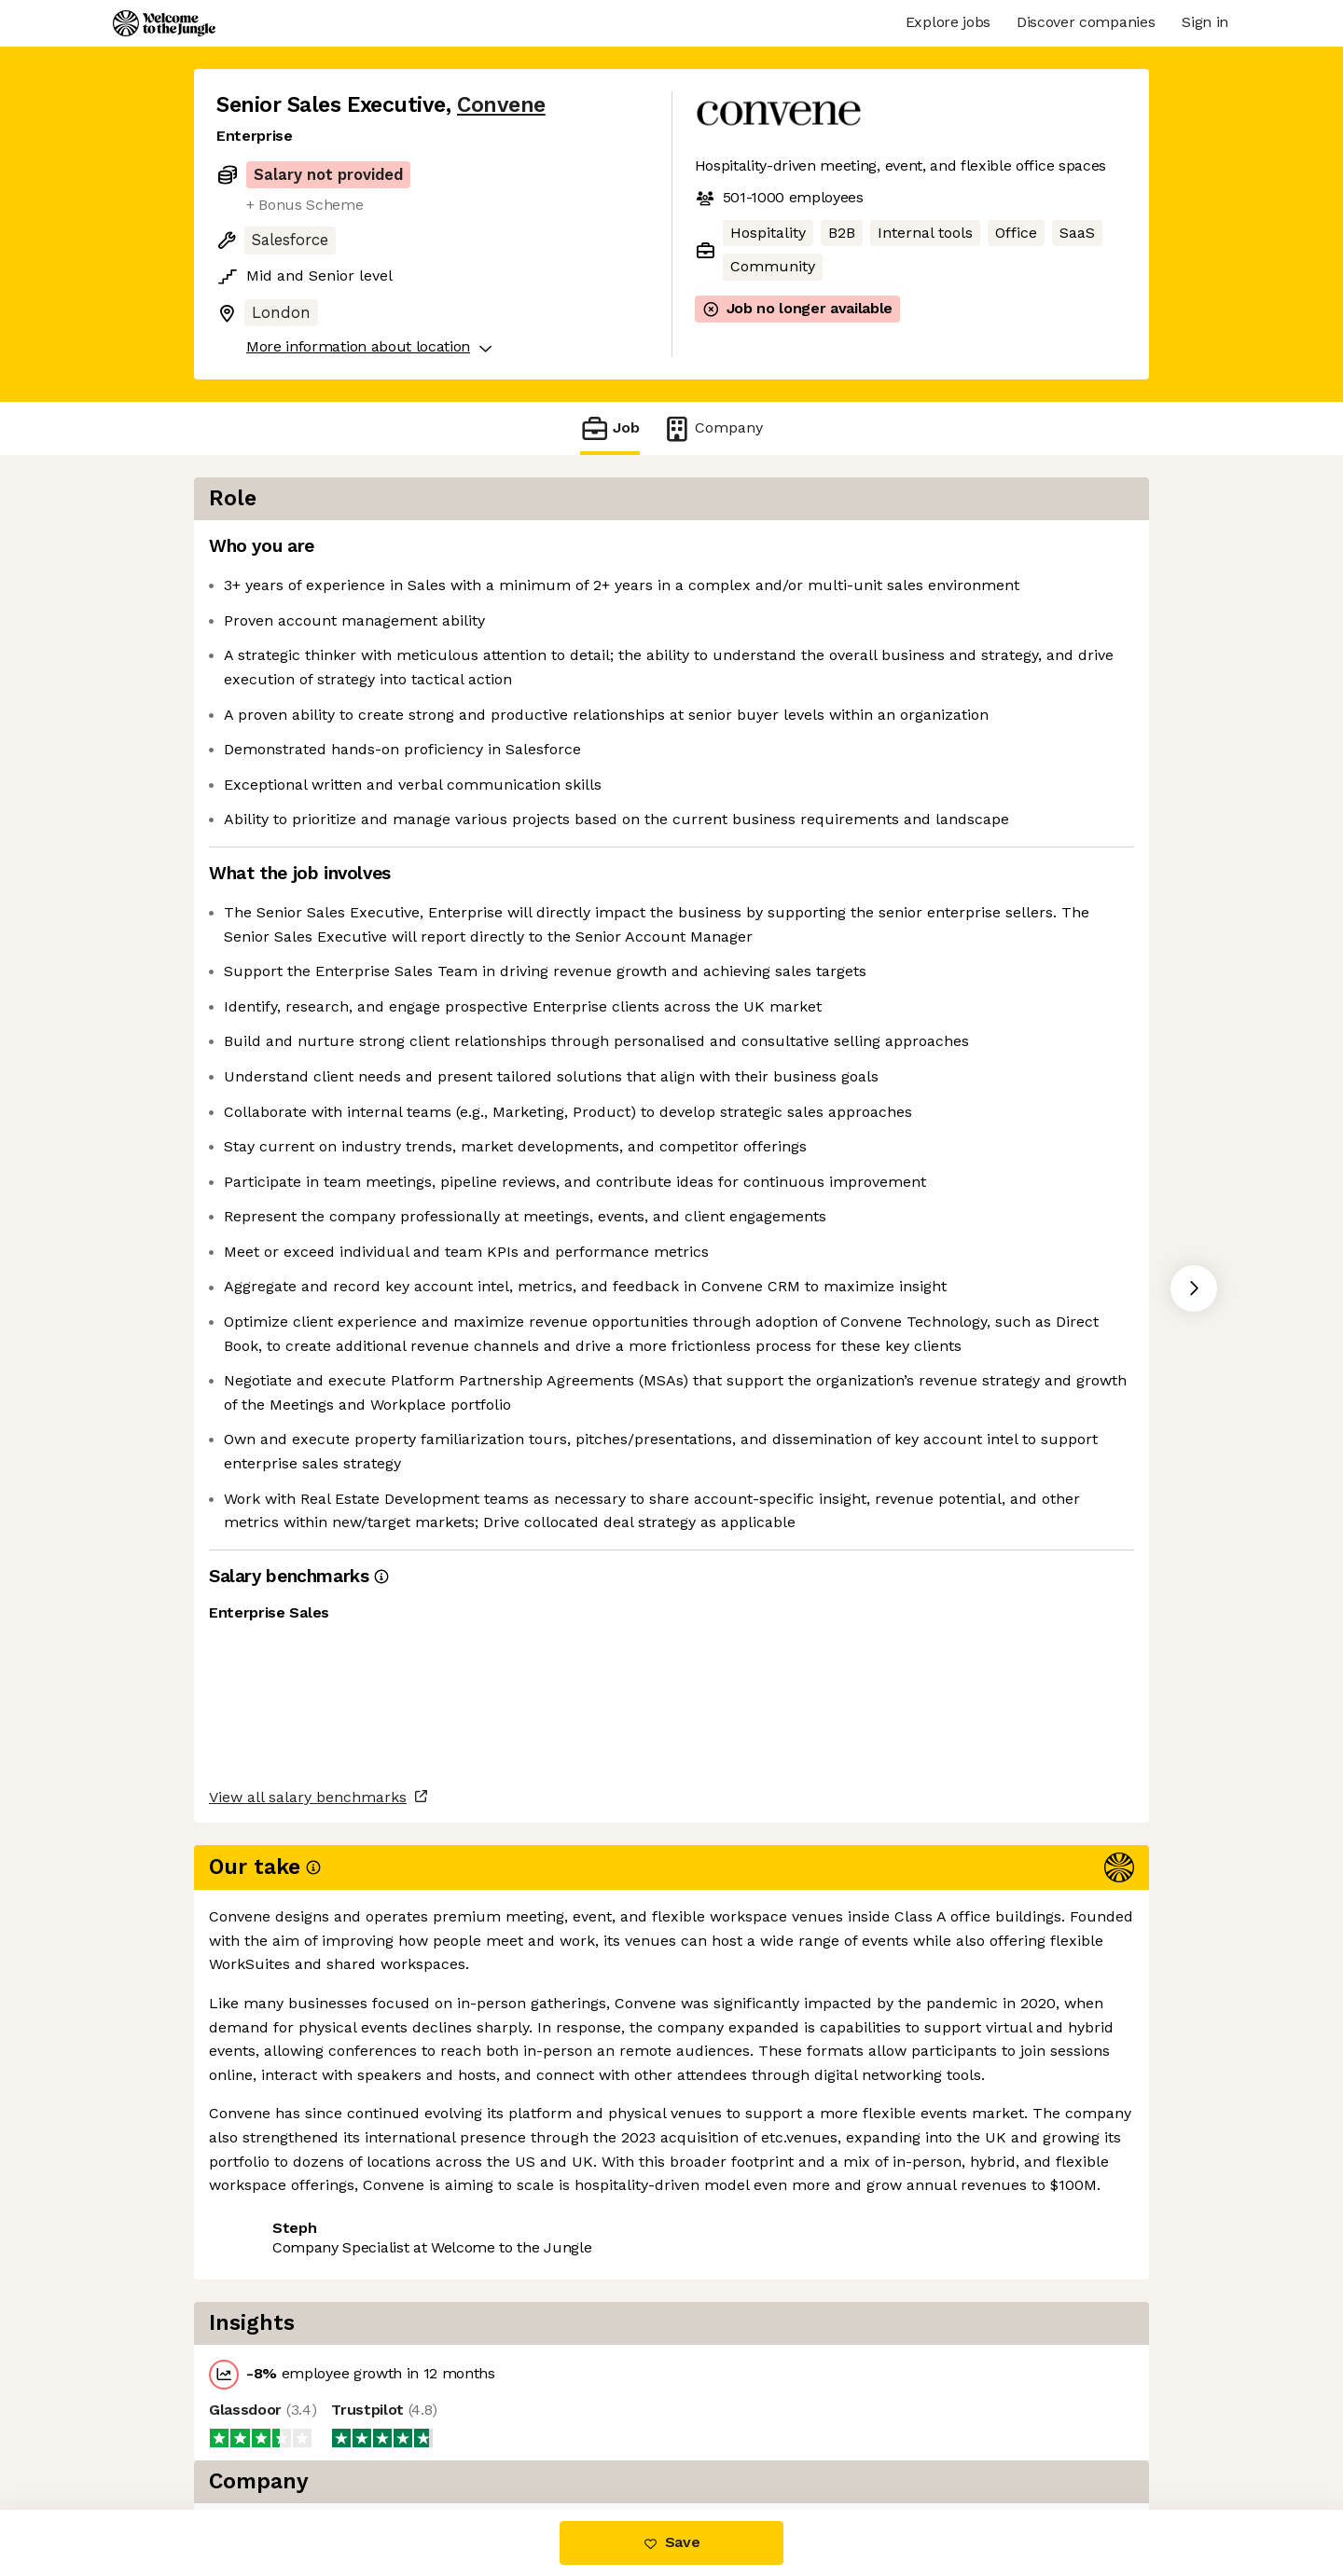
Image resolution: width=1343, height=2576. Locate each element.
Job (610, 428)
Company (712, 428)
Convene (501, 104)
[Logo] (164, 23)
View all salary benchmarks (308, 2322)
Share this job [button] (267, 2394)
